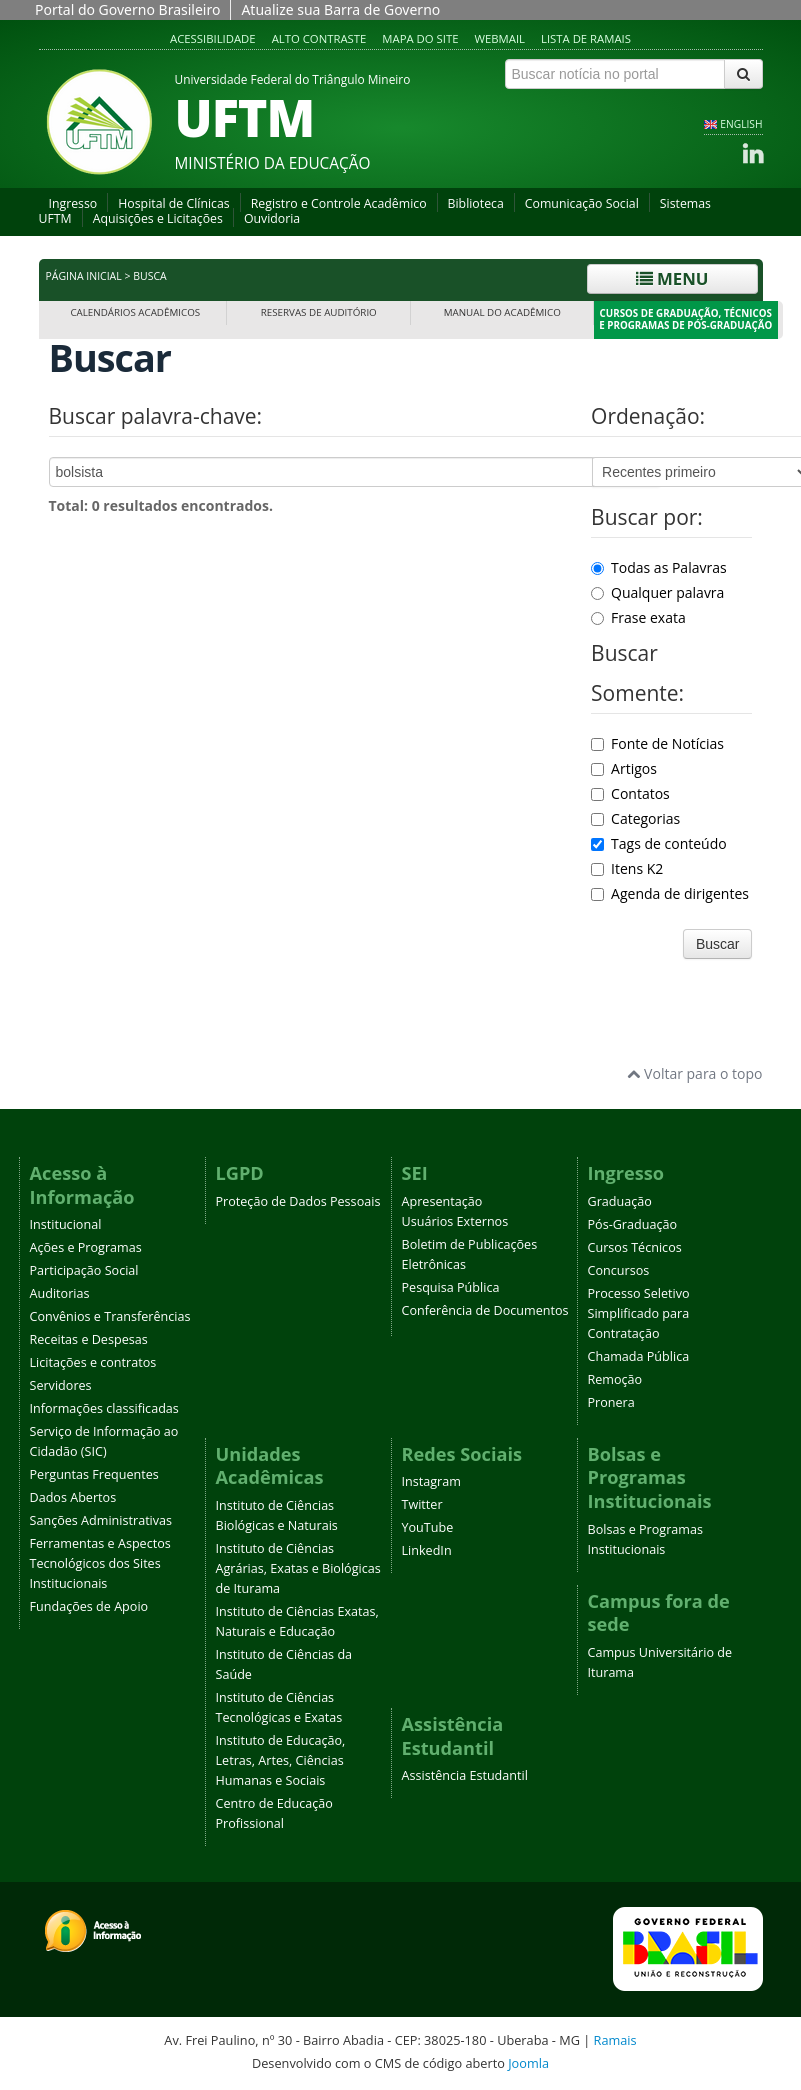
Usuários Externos (455, 1221)
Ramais (615, 2040)
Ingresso (73, 203)
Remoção (615, 1379)
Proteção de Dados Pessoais (298, 1201)
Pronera (611, 1402)
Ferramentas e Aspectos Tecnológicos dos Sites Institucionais (100, 1563)
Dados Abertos (73, 1497)
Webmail (499, 38)
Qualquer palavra (657, 592)
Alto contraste (319, 38)
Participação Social (84, 1270)
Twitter (422, 1504)
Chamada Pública (639, 1356)
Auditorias (60, 1293)
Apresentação (442, 1201)
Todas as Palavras (659, 567)
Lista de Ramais (586, 38)
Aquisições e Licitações (158, 218)
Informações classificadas (104, 1408)
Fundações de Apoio (89, 1606)
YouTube (428, 1527)
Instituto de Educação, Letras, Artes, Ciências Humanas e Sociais (281, 1760)
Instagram (431, 1481)
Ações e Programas (86, 1247)
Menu (672, 278)
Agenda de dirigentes (670, 893)
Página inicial (84, 276)
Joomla (528, 2063)
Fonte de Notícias (657, 743)
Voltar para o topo (694, 1073)
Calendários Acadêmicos (135, 312)
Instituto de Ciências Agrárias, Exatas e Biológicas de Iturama (298, 1568)
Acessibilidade (213, 38)
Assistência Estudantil (465, 1775)
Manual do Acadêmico (502, 312)
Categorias (635, 818)
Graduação (620, 1201)
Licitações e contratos (93, 1362)
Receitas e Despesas (89, 1339)
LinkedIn (427, 1550)
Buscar (718, 944)
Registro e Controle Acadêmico (339, 203)
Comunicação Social (582, 203)
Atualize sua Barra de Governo (340, 9)
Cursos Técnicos (635, 1247)
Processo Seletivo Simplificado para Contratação (639, 1313)
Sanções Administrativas (101, 1520)
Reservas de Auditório (319, 312)
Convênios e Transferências (110, 1316)
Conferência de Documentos (485, 1310)
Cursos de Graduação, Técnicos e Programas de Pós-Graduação (685, 319)
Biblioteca (476, 203)
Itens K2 (627, 868)
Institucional (66, 1224)
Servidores (61, 1385)
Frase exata (638, 617)
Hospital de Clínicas (173, 203)
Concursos (619, 1270)
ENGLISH (741, 124)
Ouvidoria (272, 218)
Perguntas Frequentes (94, 1474)
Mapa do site (420, 38)
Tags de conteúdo (659, 843)
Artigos (624, 768)
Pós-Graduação (633, 1224)
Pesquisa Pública (451, 1287)
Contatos (630, 793)
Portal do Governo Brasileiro (127, 9)
